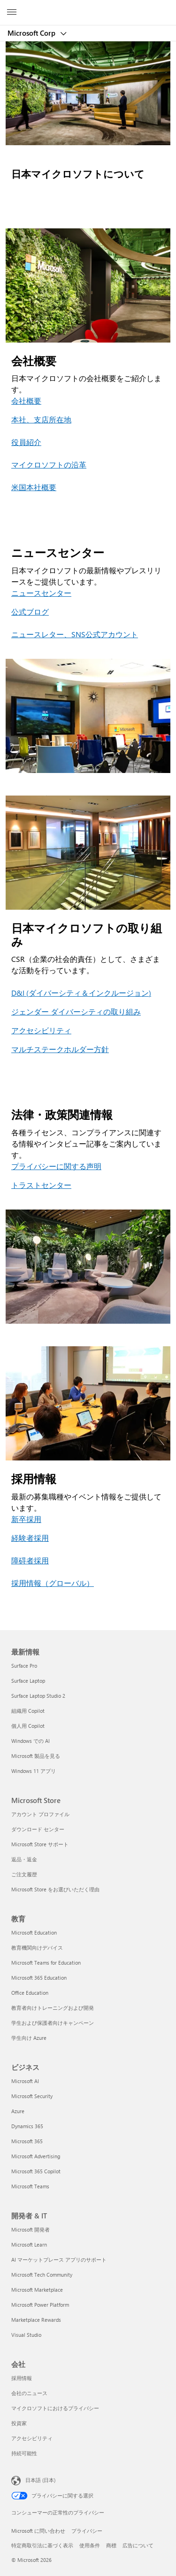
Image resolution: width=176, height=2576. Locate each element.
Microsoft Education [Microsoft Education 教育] (34, 1932)
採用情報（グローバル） (52, 1583)
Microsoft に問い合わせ (38, 2530)
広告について (137, 2545)
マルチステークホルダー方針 (60, 1049)
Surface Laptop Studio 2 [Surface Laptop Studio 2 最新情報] (38, 1695)
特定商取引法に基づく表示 (42, 2545)
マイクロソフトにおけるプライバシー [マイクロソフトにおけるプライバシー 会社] (55, 2408)
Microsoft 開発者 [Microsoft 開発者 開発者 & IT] (30, 2229)
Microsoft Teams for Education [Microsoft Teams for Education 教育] (46, 1962)
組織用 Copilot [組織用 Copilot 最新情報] (28, 1710)
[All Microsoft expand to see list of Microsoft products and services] (11, 12)
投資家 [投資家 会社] (19, 2423)
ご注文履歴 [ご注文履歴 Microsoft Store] (24, 1874)
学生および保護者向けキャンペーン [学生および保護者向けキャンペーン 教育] (52, 2022)
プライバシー (86, 2530)
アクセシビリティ (41, 1030)
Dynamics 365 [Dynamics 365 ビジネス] (27, 2126)
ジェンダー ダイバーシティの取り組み (76, 1011)
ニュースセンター (41, 593)
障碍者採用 (30, 1560)
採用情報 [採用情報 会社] (21, 2377)
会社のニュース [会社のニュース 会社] (29, 2392)
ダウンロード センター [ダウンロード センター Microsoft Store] (37, 1829)
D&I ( (20, 993)
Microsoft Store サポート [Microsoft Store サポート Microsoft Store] (40, 1844)
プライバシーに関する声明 (56, 1166)
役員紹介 (26, 442)
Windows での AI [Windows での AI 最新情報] (30, 1740)
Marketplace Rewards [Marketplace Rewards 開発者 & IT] (36, 2319)
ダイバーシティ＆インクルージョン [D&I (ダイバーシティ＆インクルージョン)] (89, 993)
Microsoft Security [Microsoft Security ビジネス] (32, 2096)
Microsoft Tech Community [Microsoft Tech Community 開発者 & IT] (41, 2274)
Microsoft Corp (32, 33)
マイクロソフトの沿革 (48, 464)
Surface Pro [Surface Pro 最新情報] (24, 1665)
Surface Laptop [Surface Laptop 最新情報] (28, 1680)
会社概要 (26, 401)
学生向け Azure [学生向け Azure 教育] (28, 2037)
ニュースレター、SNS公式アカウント (74, 634)
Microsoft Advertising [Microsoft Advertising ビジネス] (35, 2156)
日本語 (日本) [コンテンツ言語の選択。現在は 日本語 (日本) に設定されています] (40, 2479)
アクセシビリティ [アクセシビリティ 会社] (32, 2438)
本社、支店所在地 (41, 419)
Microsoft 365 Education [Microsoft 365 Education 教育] (39, 1977)
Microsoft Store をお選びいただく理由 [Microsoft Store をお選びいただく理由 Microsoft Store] (55, 1889)
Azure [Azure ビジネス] (17, 2111)
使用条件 (89, 2545)
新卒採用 (26, 1519)
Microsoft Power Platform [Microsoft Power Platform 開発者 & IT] (40, 2304)
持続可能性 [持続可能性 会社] (24, 2453)
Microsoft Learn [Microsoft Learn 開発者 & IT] (29, 2244)
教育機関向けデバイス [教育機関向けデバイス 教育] (37, 1947)
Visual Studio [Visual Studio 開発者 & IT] (26, 2334)
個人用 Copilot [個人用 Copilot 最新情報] (28, 1725)
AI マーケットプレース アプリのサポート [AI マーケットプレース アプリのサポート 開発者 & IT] (59, 2259)
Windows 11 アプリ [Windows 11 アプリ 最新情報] (33, 1770)
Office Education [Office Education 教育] (29, 1992)
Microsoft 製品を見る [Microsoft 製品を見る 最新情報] (35, 1755)
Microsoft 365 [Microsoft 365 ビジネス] (27, 2141)
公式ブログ (30, 612)
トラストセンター (41, 1185)
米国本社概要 (33, 487)
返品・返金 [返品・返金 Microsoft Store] (24, 1859)
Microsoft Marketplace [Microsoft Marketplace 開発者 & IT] (37, 2289)
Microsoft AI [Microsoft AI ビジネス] (25, 2080)
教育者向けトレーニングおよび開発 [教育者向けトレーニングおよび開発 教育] (52, 2007)
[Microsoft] (88, 7)
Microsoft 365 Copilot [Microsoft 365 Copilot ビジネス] (36, 2171)
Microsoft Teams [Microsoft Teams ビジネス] (30, 2186)
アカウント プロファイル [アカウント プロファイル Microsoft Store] (40, 1814)
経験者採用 (30, 1538)
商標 (111, 2545)
